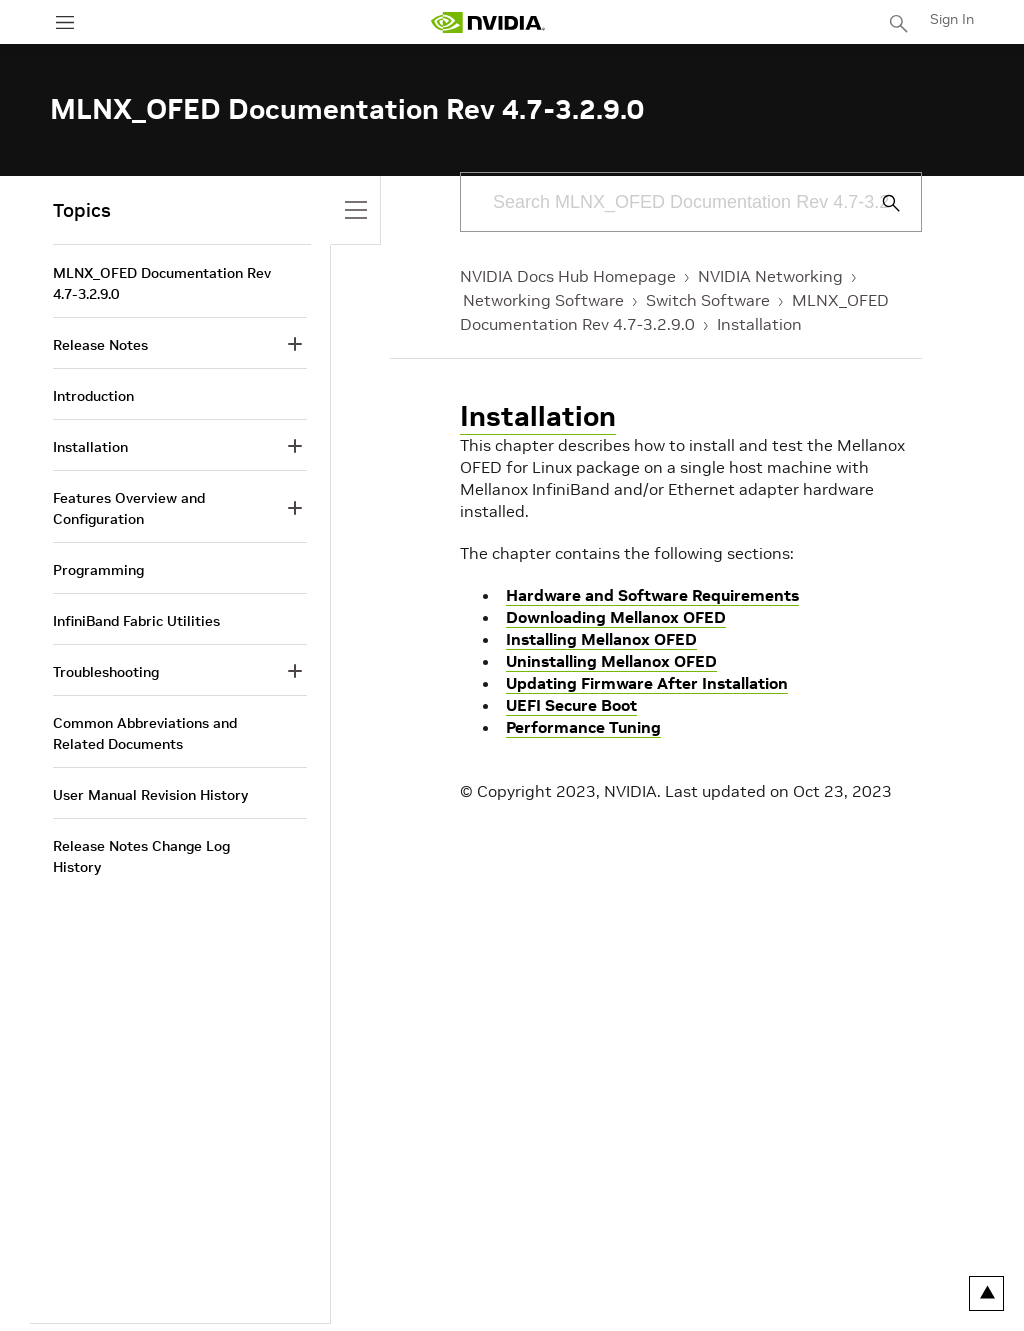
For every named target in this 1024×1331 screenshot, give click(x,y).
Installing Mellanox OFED (601, 639)
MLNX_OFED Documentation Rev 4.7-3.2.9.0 (162, 283)
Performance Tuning (583, 727)
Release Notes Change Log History (141, 856)
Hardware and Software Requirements (652, 595)
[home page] (488, 22)
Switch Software (708, 300)
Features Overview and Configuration (129, 508)
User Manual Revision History (150, 795)
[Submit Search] (880, 203)
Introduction (93, 396)
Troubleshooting (106, 672)
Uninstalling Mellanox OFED (611, 661)
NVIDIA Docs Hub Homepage (568, 276)
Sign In (952, 19)
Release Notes (100, 345)
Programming (98, 570)
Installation (759, 324)
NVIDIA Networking (770, 276)
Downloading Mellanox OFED (616, 617)
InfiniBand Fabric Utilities (136, 621)
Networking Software (543, 300)
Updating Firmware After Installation (647, 683)
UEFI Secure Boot (571, 705)
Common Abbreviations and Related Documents (145, 733)
